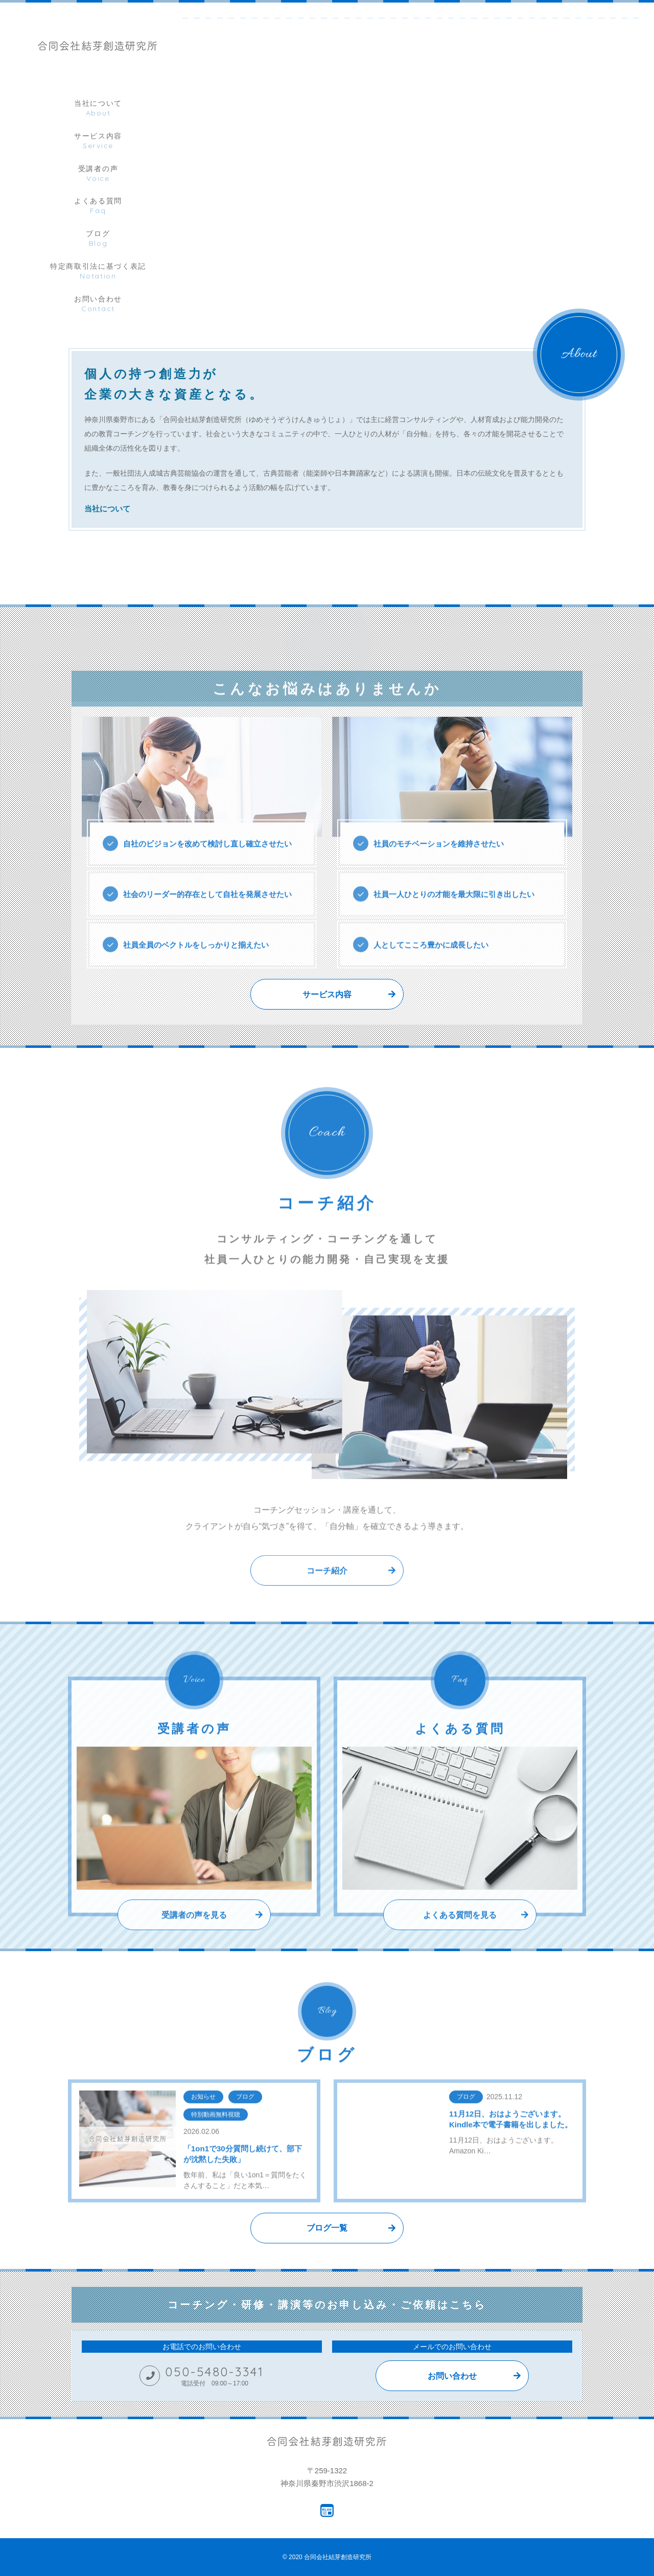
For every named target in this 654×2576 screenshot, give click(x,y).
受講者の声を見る (194, 1939)
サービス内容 (327, 994)
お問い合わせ (452, 2376)
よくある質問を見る (460, 1939)
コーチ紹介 (327, 1594)
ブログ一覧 (327, 2227)
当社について (107, 509)
